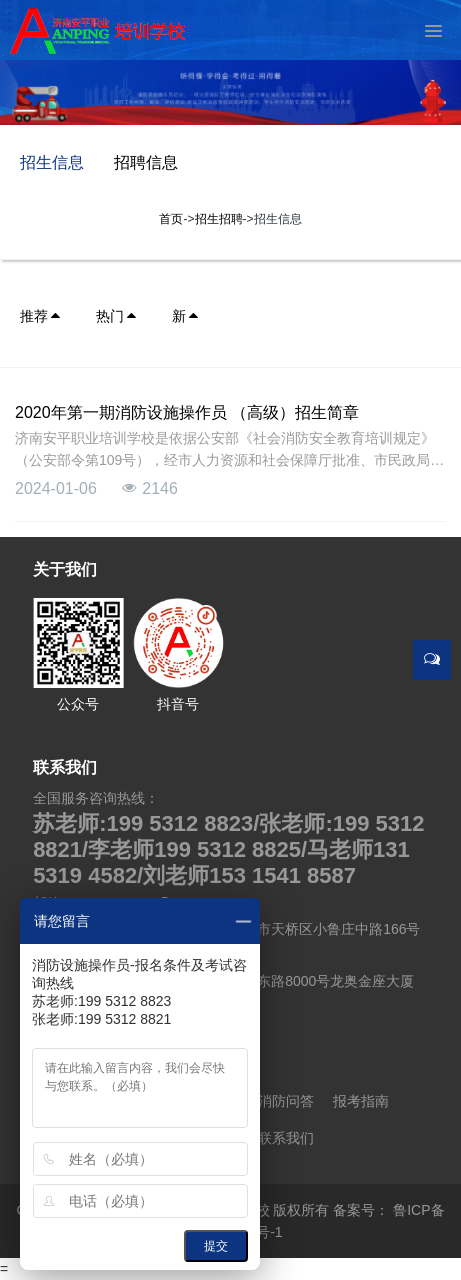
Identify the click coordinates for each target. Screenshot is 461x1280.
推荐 (41, 316)
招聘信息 (146, 162)
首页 (171, 219)
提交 (216, 1246)
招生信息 (52, 162)
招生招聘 (219, 219)
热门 (117, 316)
